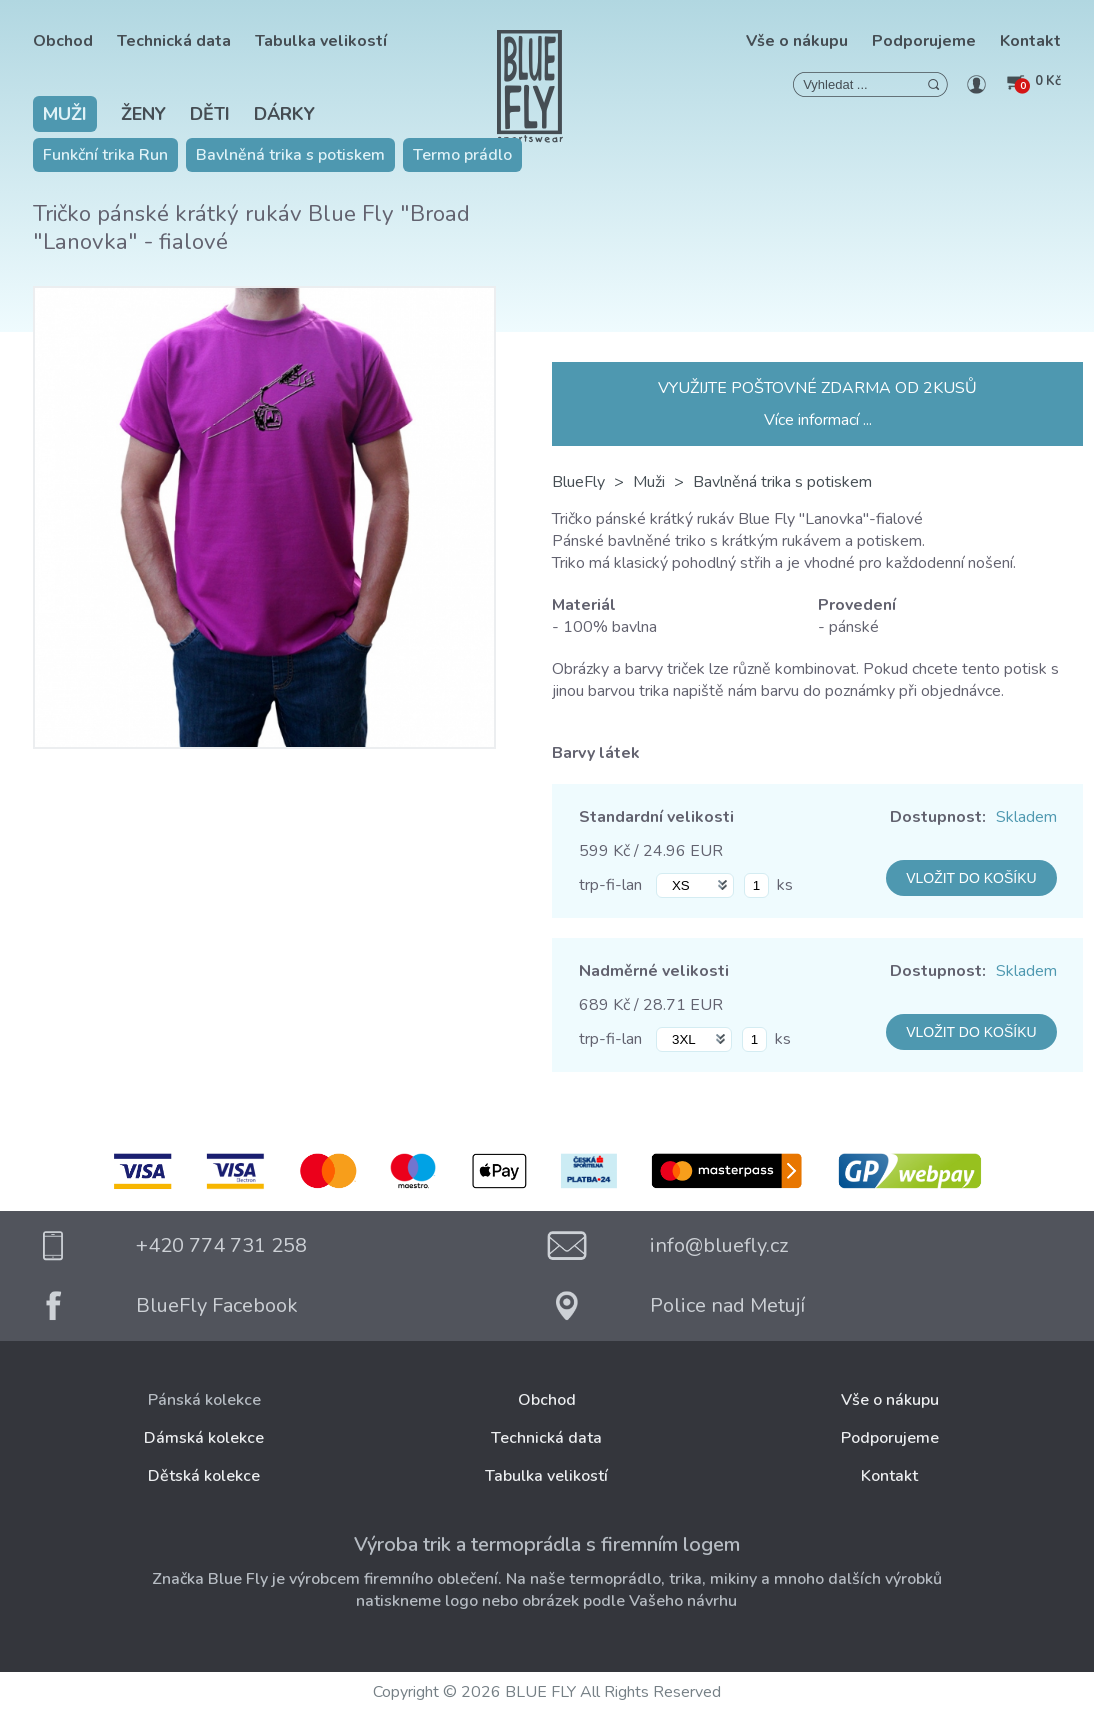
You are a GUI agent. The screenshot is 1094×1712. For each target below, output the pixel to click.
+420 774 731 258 (221, 1245)
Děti (210, 114)
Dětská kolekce (204, 1476)
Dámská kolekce (204, 1438)
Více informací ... (818, 420)
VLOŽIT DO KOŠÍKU (971, 878)
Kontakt (1030, 41)
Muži (65, 114)
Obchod (63, 41)
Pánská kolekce (204, 1400)
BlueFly (578, 482)
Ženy (143, 114)
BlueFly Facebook (217, 1305)
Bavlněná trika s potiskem (290, 155)
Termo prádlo (462, 155)
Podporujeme (924, 41)
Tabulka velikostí (321, 41)
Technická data (174, 41)
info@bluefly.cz (719, 1245)
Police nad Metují (727, 1305)
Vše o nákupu (797, 41)
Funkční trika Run (105, 155)
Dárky (284, 114)
